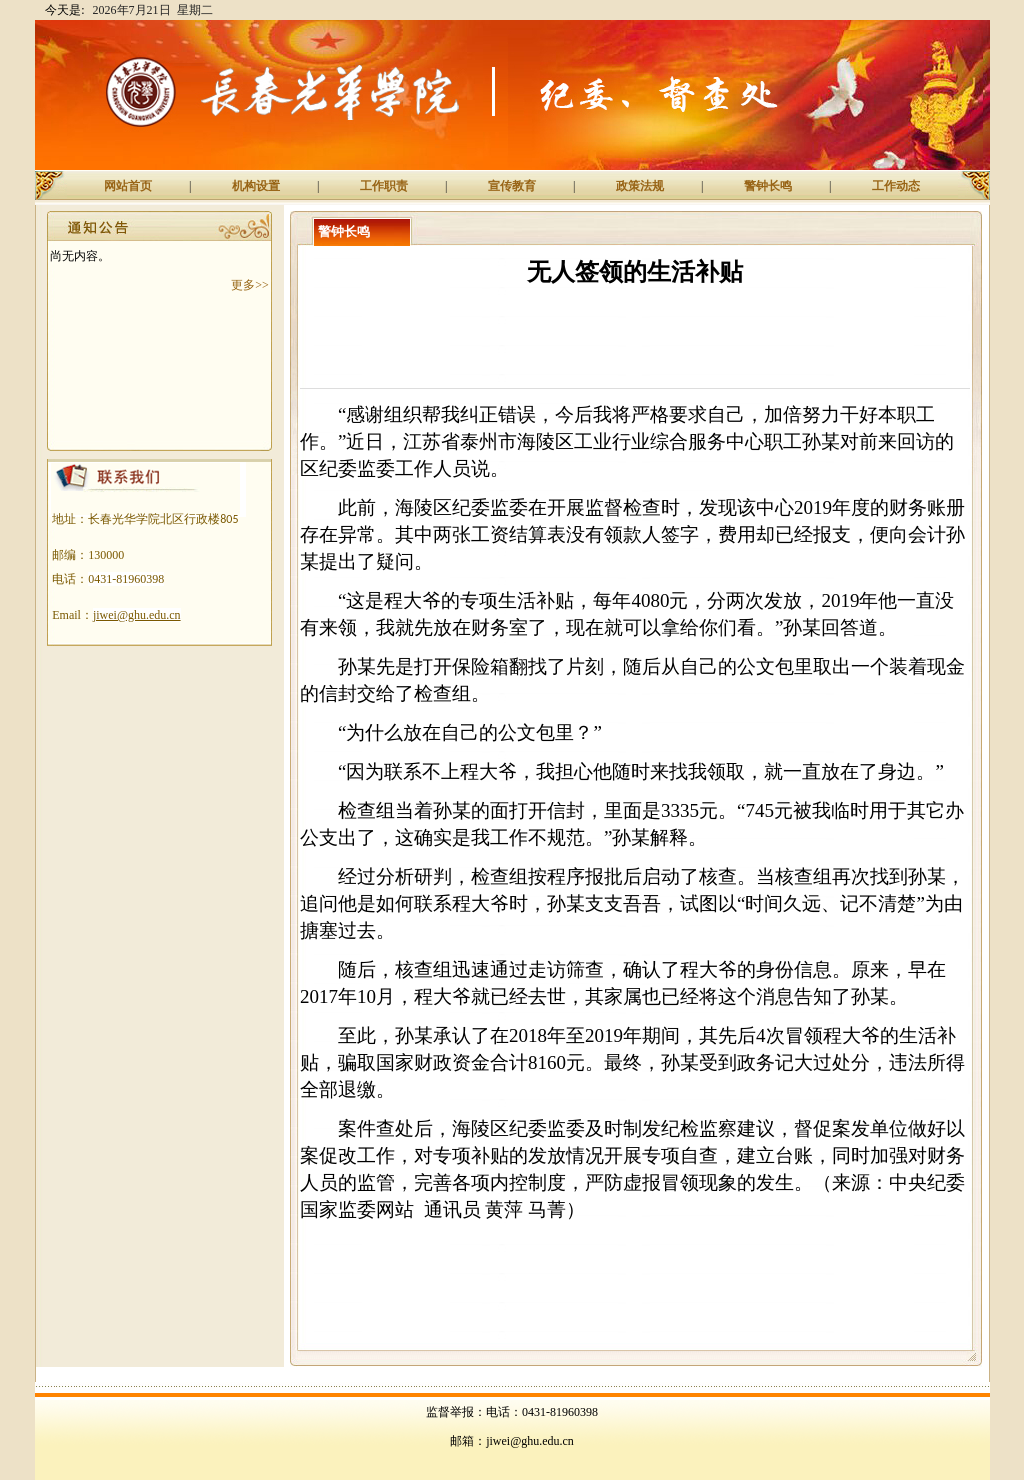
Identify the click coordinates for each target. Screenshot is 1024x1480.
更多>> (250, 285)
